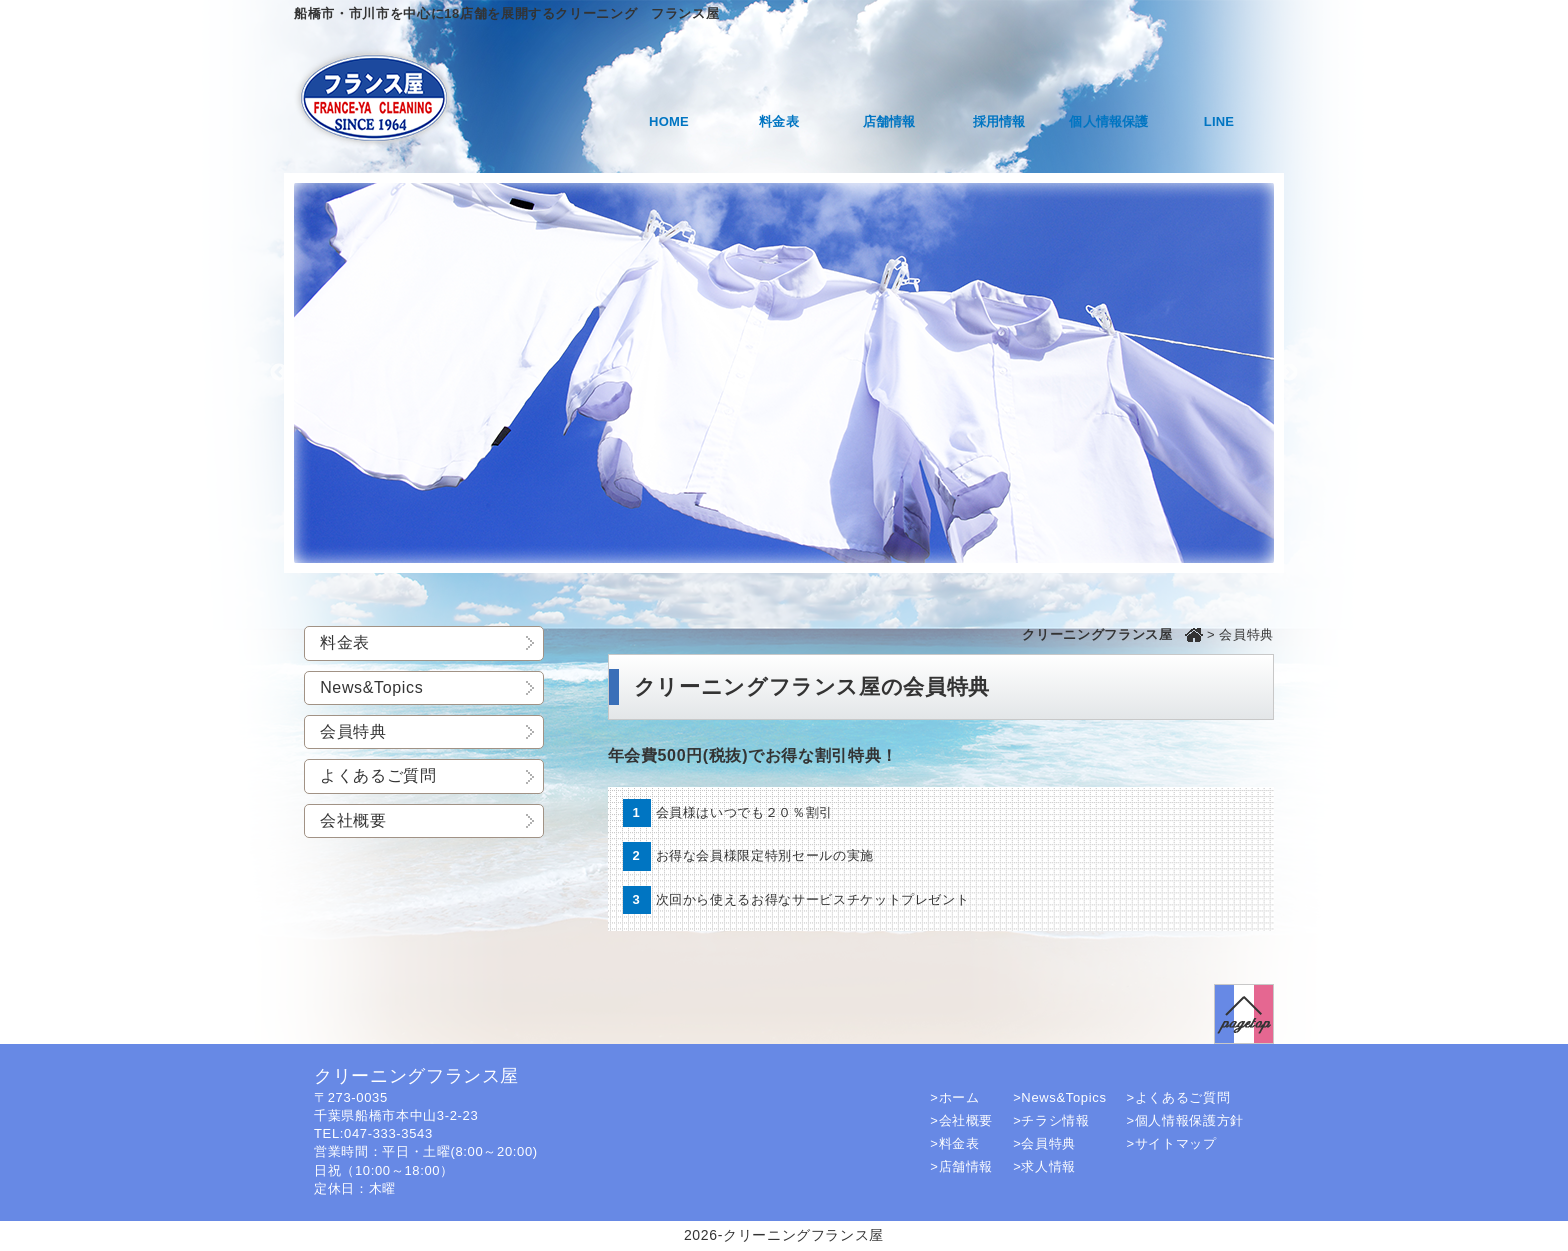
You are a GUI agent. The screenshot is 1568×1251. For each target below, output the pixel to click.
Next (1289, 373)
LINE (1219, 121)
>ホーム (954, 1097)
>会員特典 (1044, 1143)
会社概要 (353, 820)
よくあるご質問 (378, 775)
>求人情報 (1044, 1166)
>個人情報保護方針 (1185, 1120)
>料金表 (954, 1143)
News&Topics (371, 687)
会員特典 (353, 731)
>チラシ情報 (1051, 1120)
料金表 (779, 121)
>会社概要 (961, 1120)
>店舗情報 (961, 1166)
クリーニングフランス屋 (1097, 634)
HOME (669, 121)
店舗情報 (889, 121)
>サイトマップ (1172, 1143)
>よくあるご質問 (1179, 1097)
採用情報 (999, 121)
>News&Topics (1059, 1097)
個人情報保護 (1108, 121)
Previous (279, 373)
